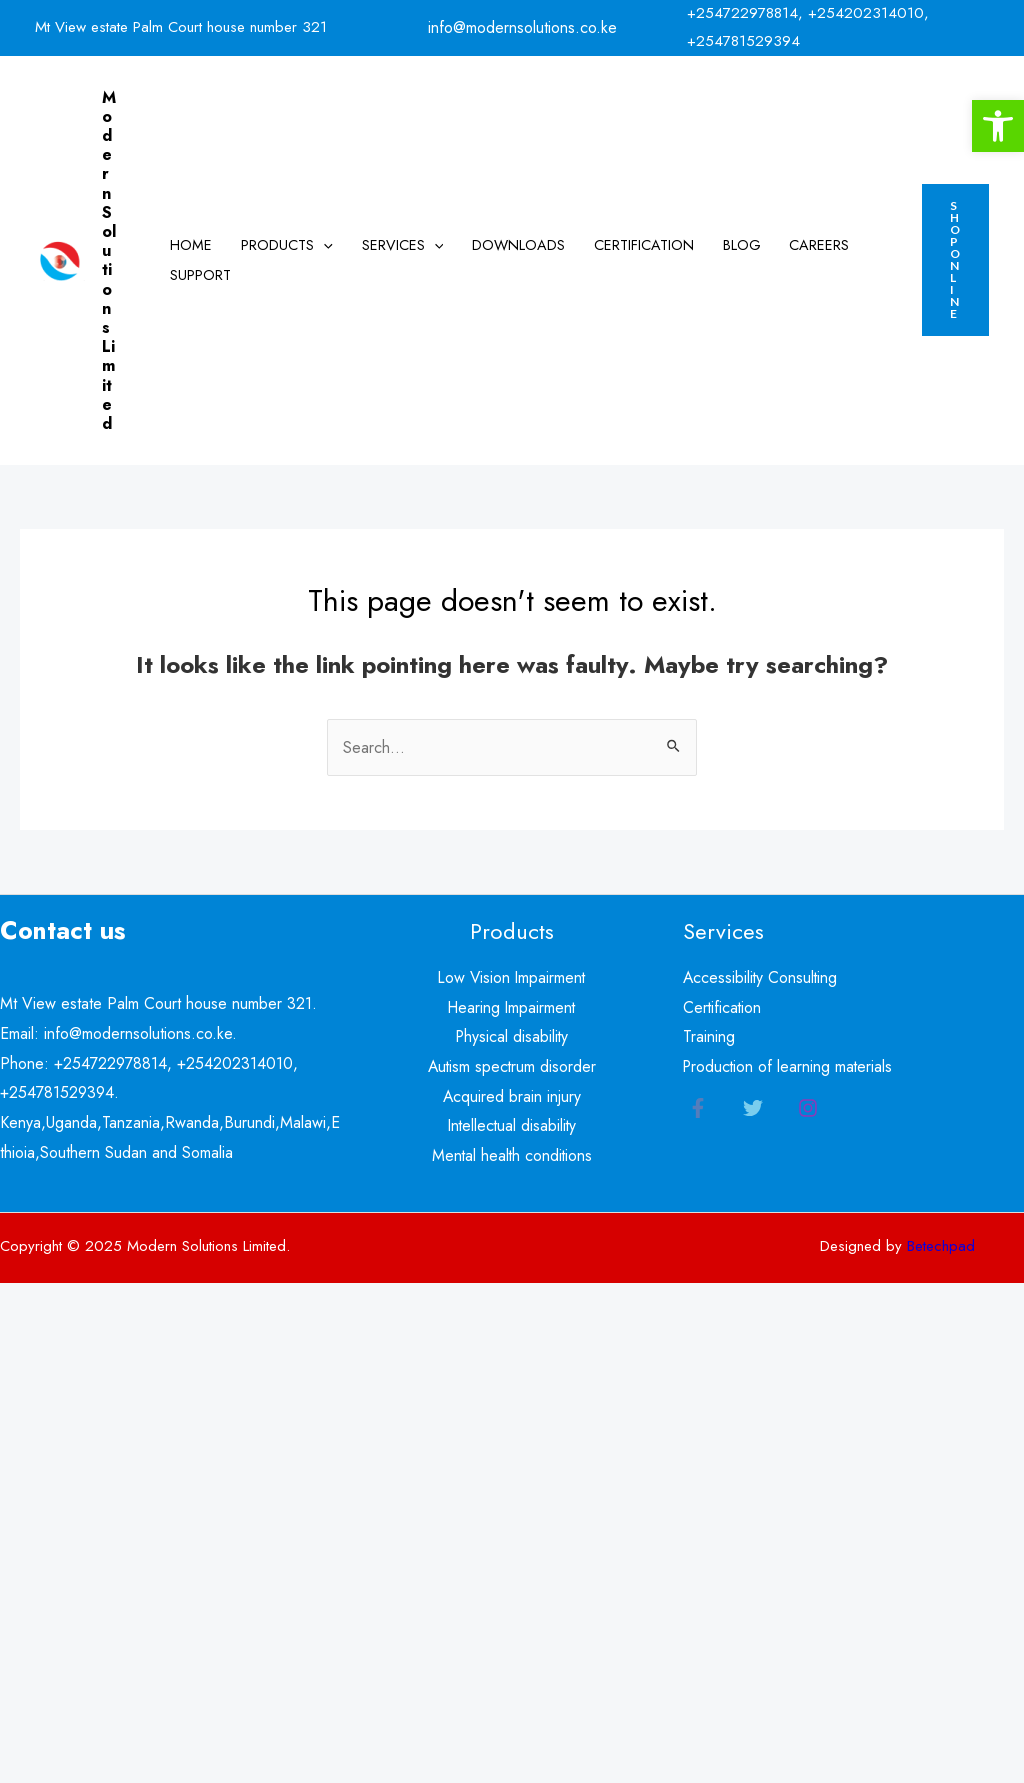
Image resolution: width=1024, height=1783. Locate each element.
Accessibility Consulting (761, 977)
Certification (644, 245)
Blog (742, 245)
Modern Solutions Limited (109, 260)
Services (403, 245)
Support (200, 275)
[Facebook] (698, 1108)
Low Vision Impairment (511, 977)
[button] (998, 126)
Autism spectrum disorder (511, 1066)
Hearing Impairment (511, 1007)
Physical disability (511, 1036)
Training (709, 1036)
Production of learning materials (789, 1066)
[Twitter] (753, 1108)
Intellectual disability (512, 1125)
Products (287, 245)
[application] (323, 245)
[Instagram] (808, 1108)
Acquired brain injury (511, 1096)
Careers (819, 245)
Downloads (518, 245)
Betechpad (941, 1246)
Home (191, 245)
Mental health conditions (511, 1155)
